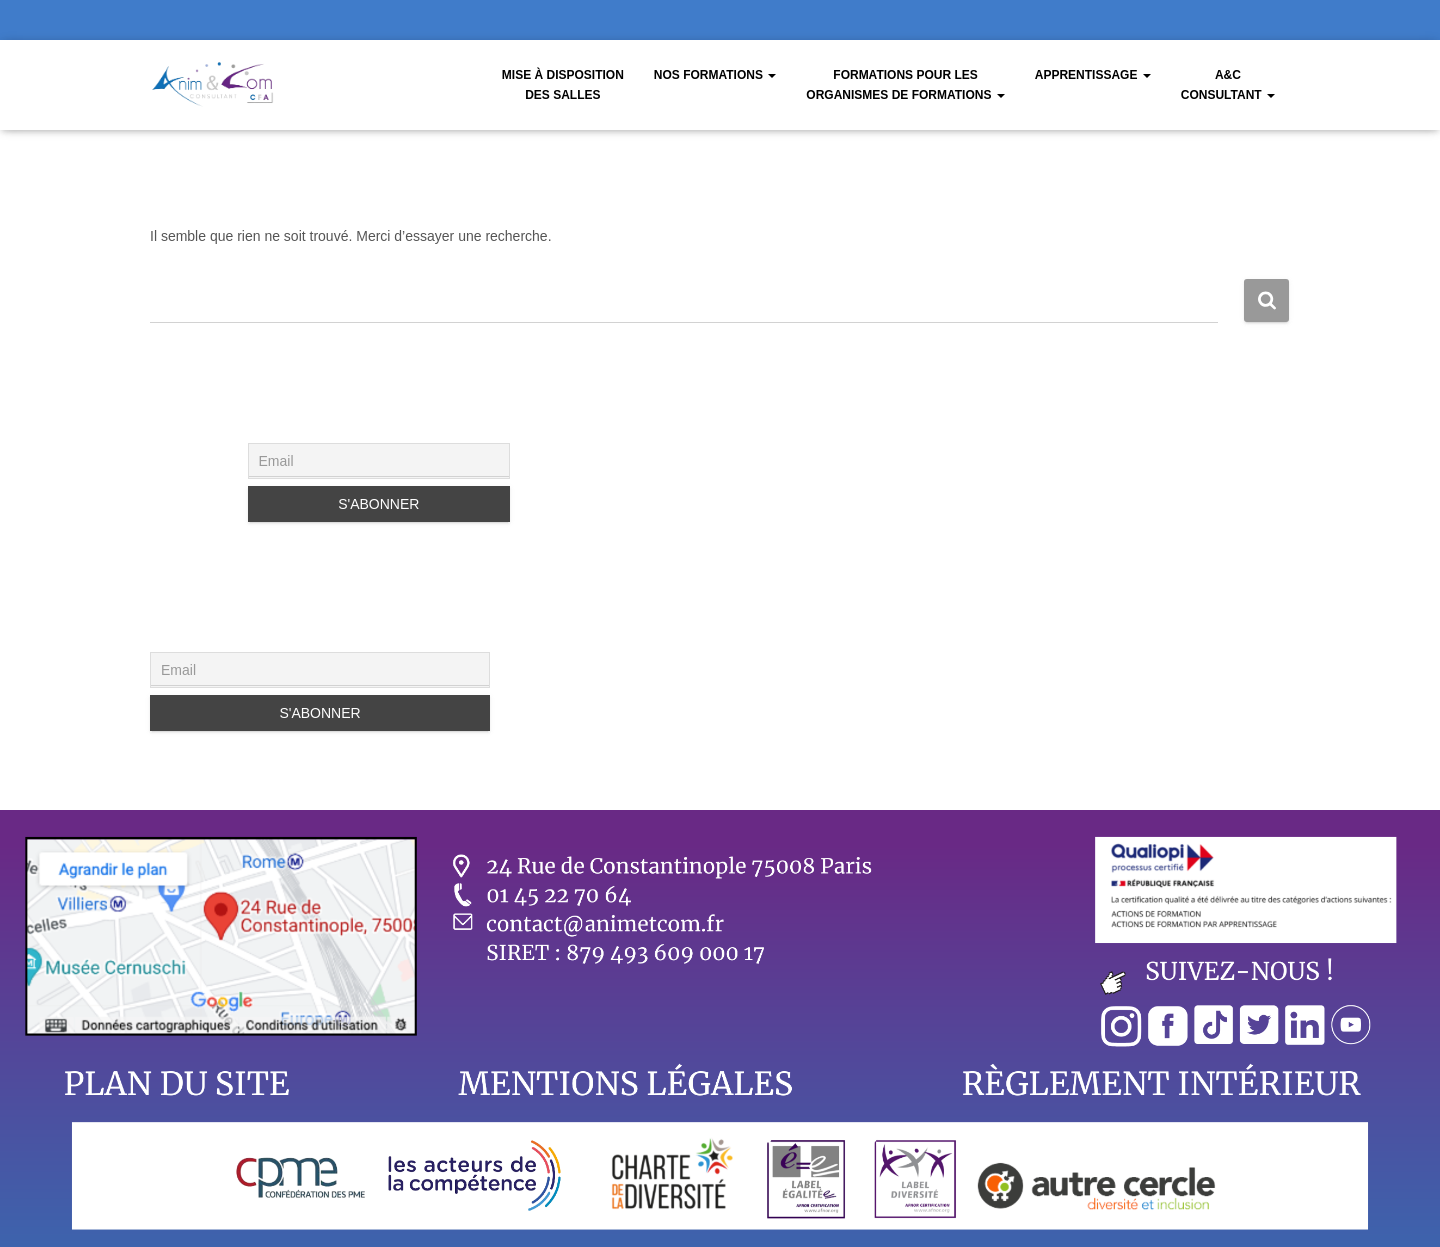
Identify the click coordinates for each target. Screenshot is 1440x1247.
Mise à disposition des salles (563, 85)
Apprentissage (1093, 75)
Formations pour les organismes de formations (905, 85)
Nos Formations (715, 75)
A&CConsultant (1228, 85)
